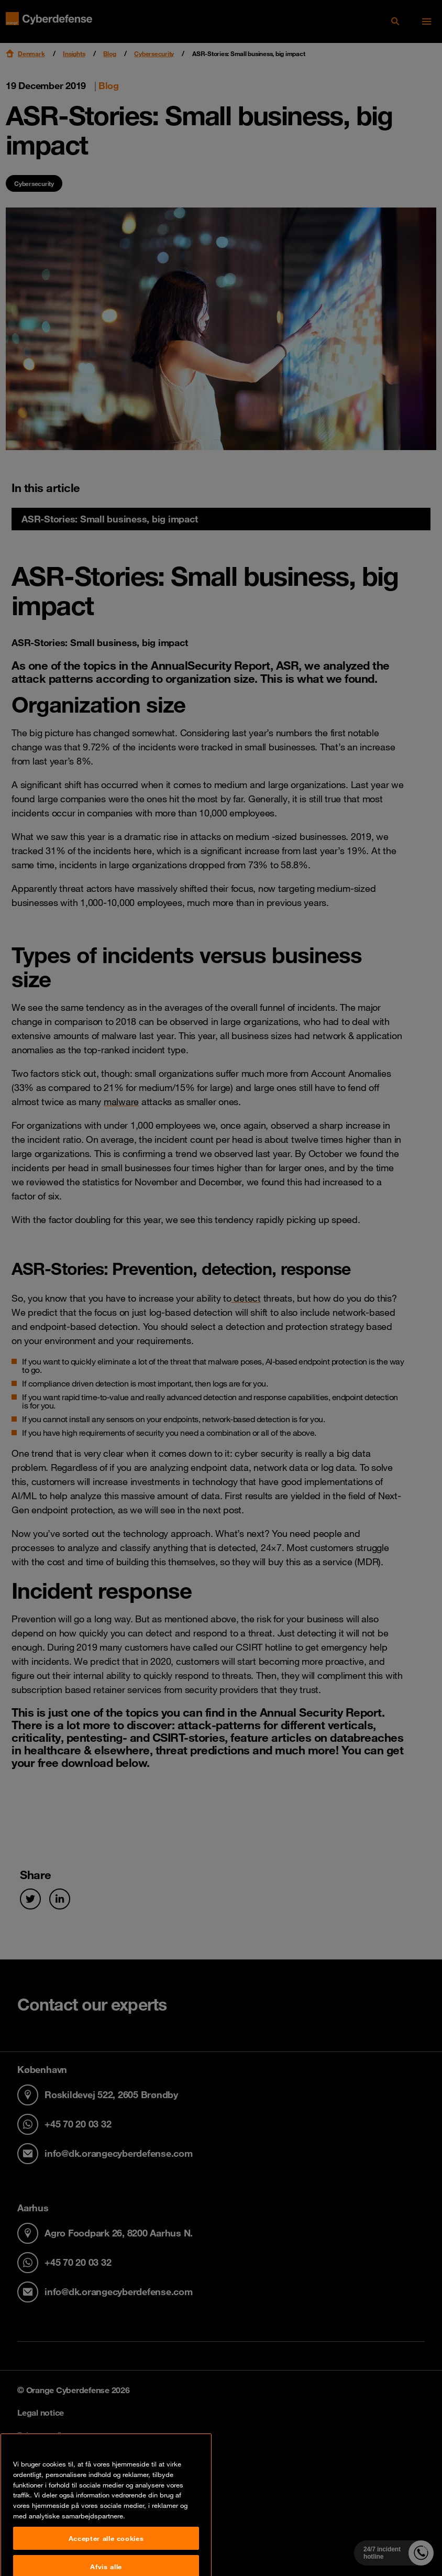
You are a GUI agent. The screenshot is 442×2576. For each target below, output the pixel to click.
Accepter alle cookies (106, 2561)
